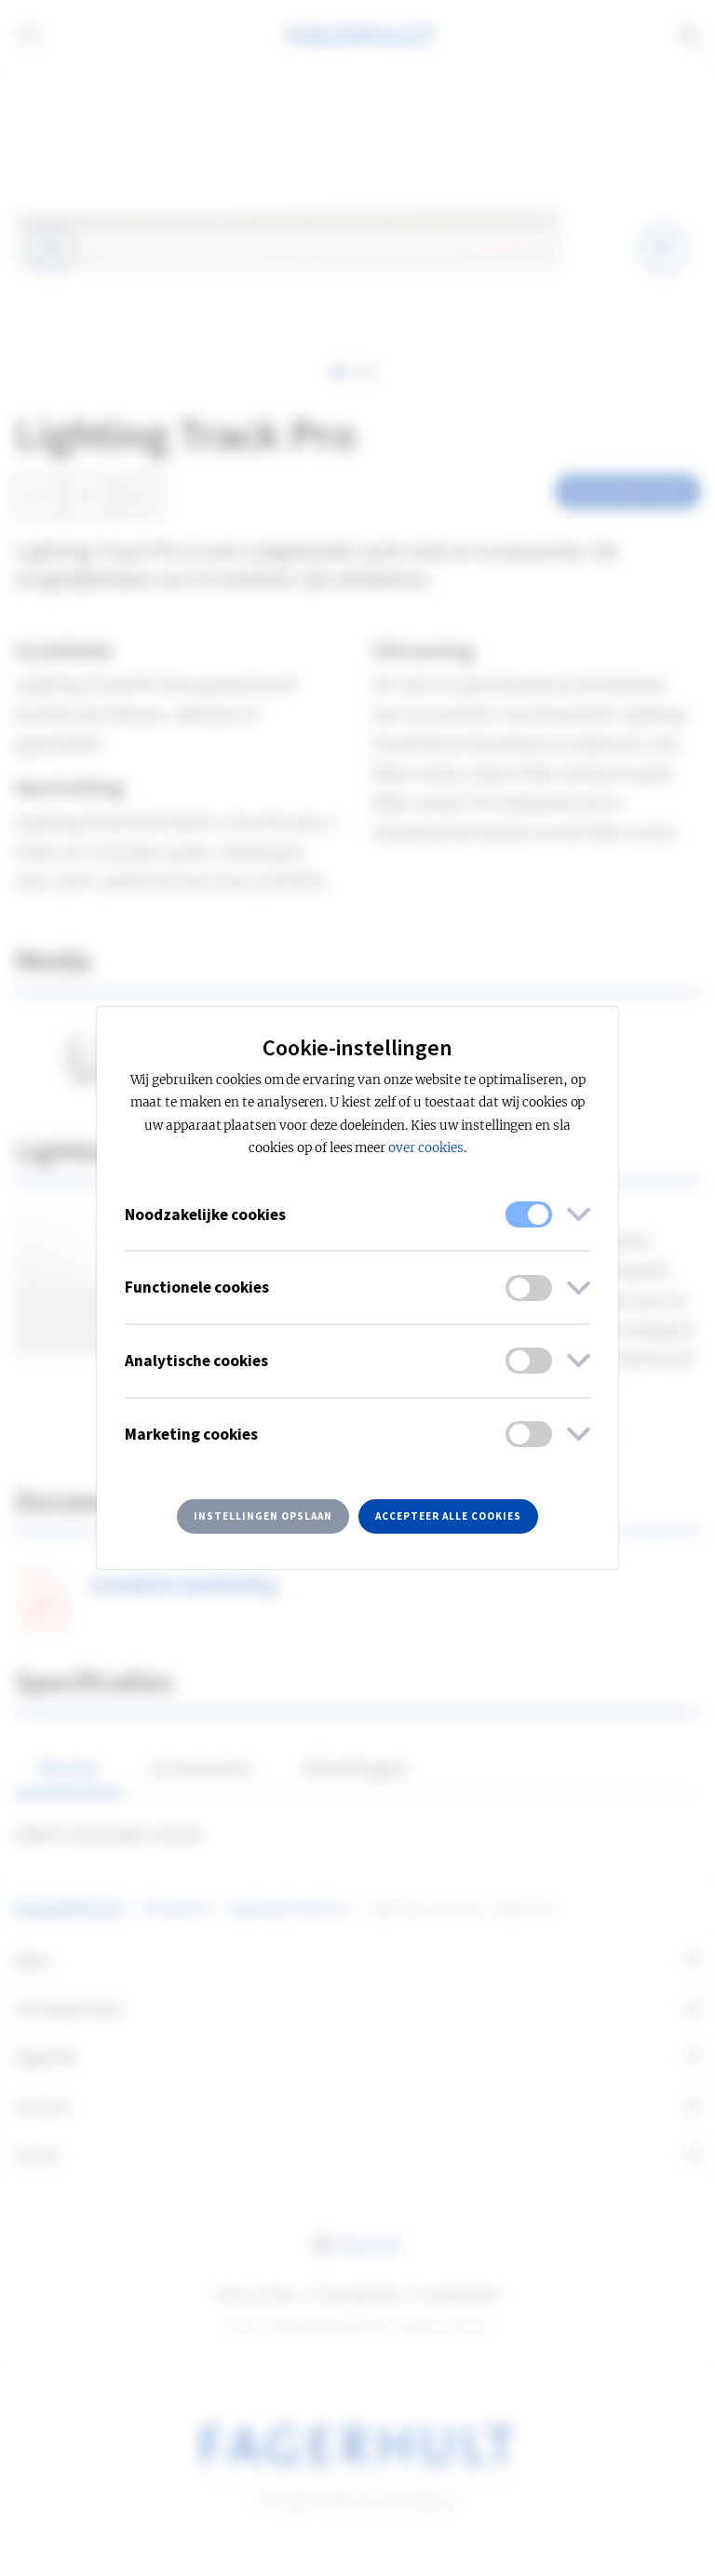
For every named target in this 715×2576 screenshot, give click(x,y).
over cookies (426, 1148)
